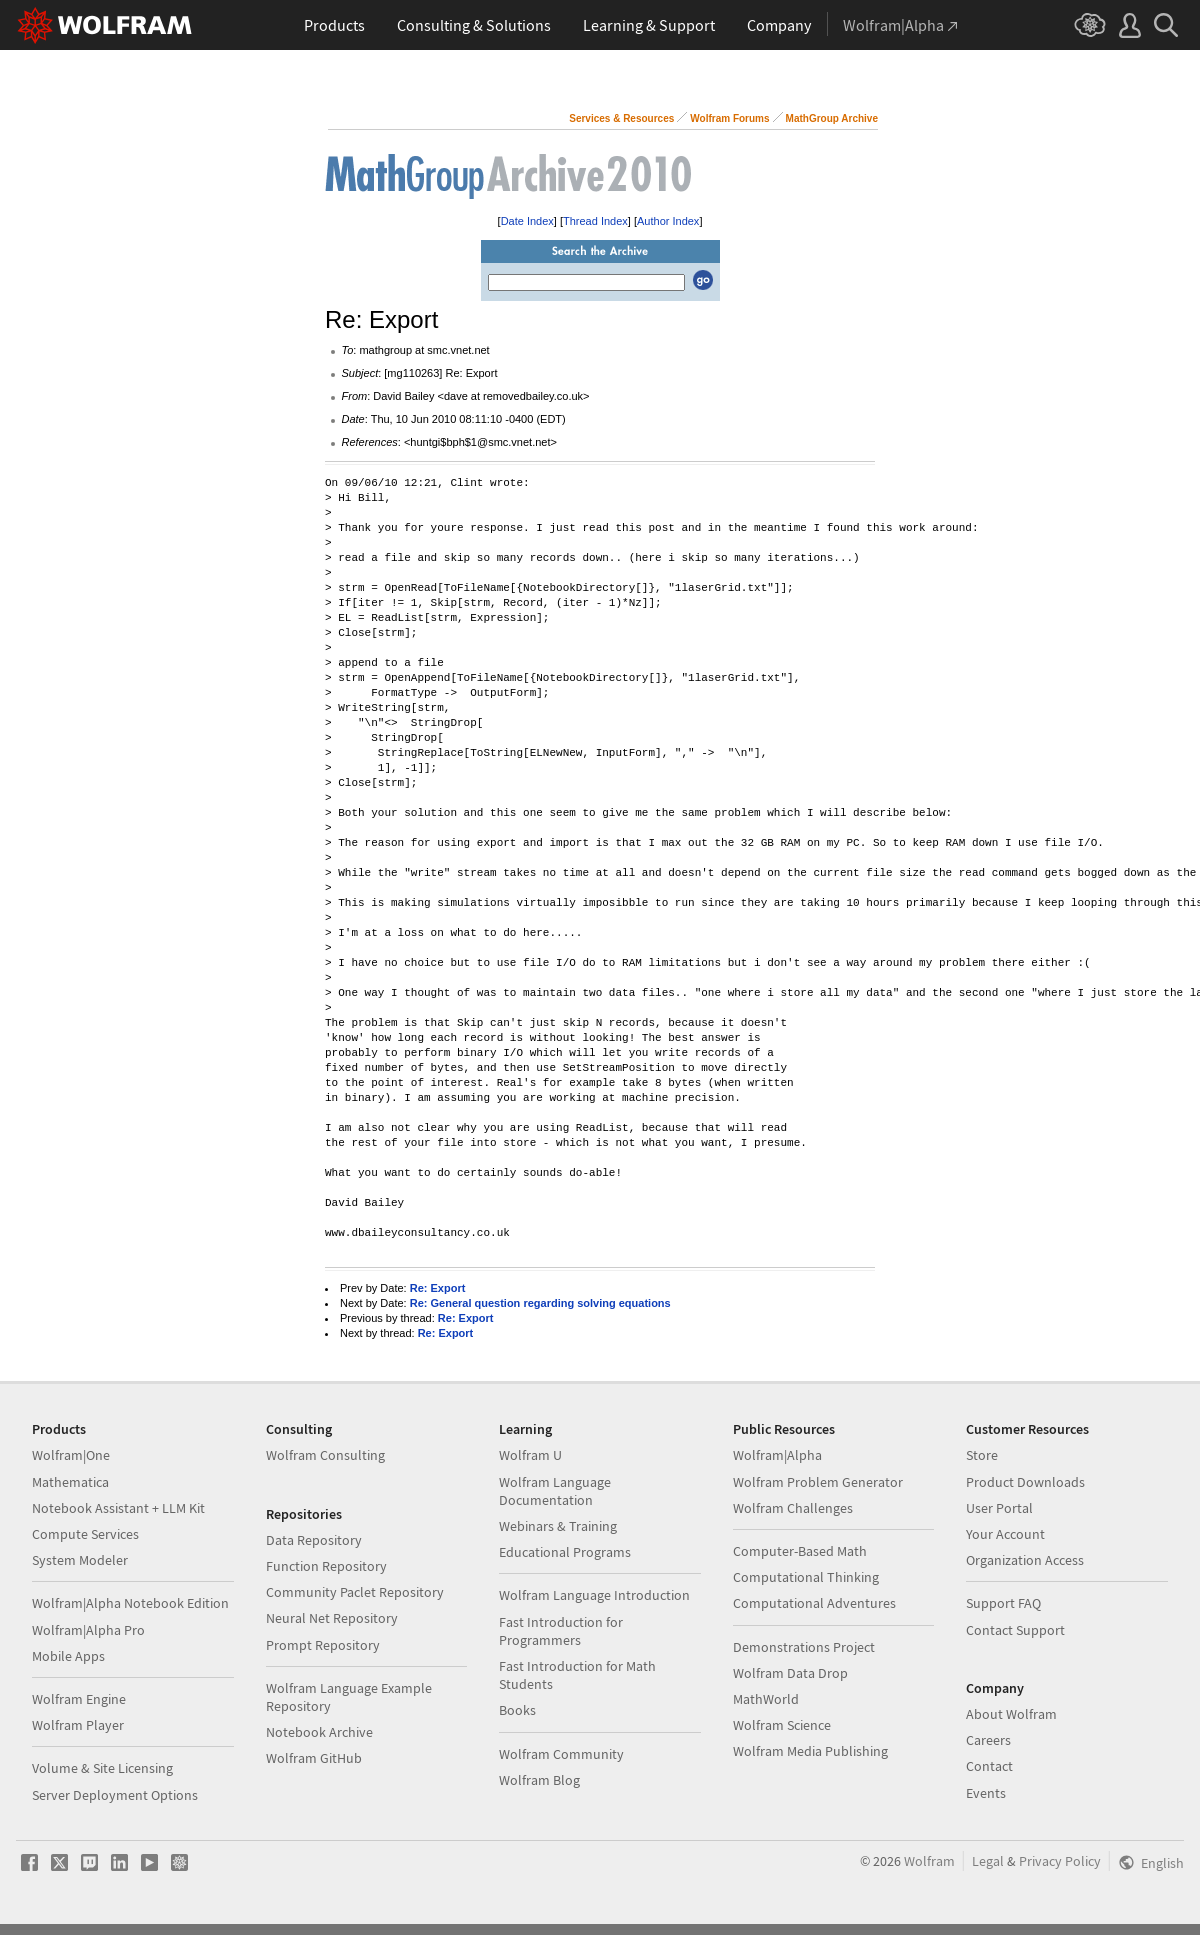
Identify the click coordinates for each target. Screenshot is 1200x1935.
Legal (988, 1861)
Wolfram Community (561, 1754)
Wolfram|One (71, 1455)
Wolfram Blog (539, 1780)
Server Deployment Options (115, 1795)
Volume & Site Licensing (102, 1768)
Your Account (1005, 1534)
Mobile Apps (68, 1656)
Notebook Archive (319, 1732)
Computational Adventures (814, 1603)
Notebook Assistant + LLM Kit (118, 1508)
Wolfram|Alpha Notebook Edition (130, 1603)
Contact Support (1015, 1630)
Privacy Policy (1060, 1861)
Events (986, 1793)
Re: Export (438, 1288)
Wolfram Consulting (325, 1455)
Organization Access (1025, 1560)
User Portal (999, 1508)
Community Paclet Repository (355, 1592)
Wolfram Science (782, 1725)
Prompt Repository (323, 1645)
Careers (988, 1740)
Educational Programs (565, 1552)
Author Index (668, 221)
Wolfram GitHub (314, 1758)
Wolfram (929, 1861)
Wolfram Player (78, 1725)
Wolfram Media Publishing (810, 1751)
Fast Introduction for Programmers (561, 1631)
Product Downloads (1025, 1482)
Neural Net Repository (332, 1618)
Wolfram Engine (79, 1699)
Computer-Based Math (800, 1551)
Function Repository (326, 1566)
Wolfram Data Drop (790, 1673)
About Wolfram (1011, 1714)
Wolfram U (530, 1455)
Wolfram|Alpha (777, 1455)
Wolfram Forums (729, 118)
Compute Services (85, 1534)
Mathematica (70, 1482)
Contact (989, 1766)
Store (982, 1455)
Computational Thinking (806, 1577)
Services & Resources (621, 118)
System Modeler (80, 1560)
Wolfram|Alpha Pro (88, 1630)
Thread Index (595, 221)
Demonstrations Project (804, 1647)
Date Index (527, 221)
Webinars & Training (558, 1526)
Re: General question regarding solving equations (540, 1303)
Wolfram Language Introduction (594, 1595)
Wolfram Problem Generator (818, 1482)
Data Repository (314, 1540)
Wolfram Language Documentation (555, 1491)
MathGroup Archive (832, 118)
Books (517, 1710)
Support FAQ (1003, 1603)
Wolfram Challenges (793, 1508)
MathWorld (766, 1699)
